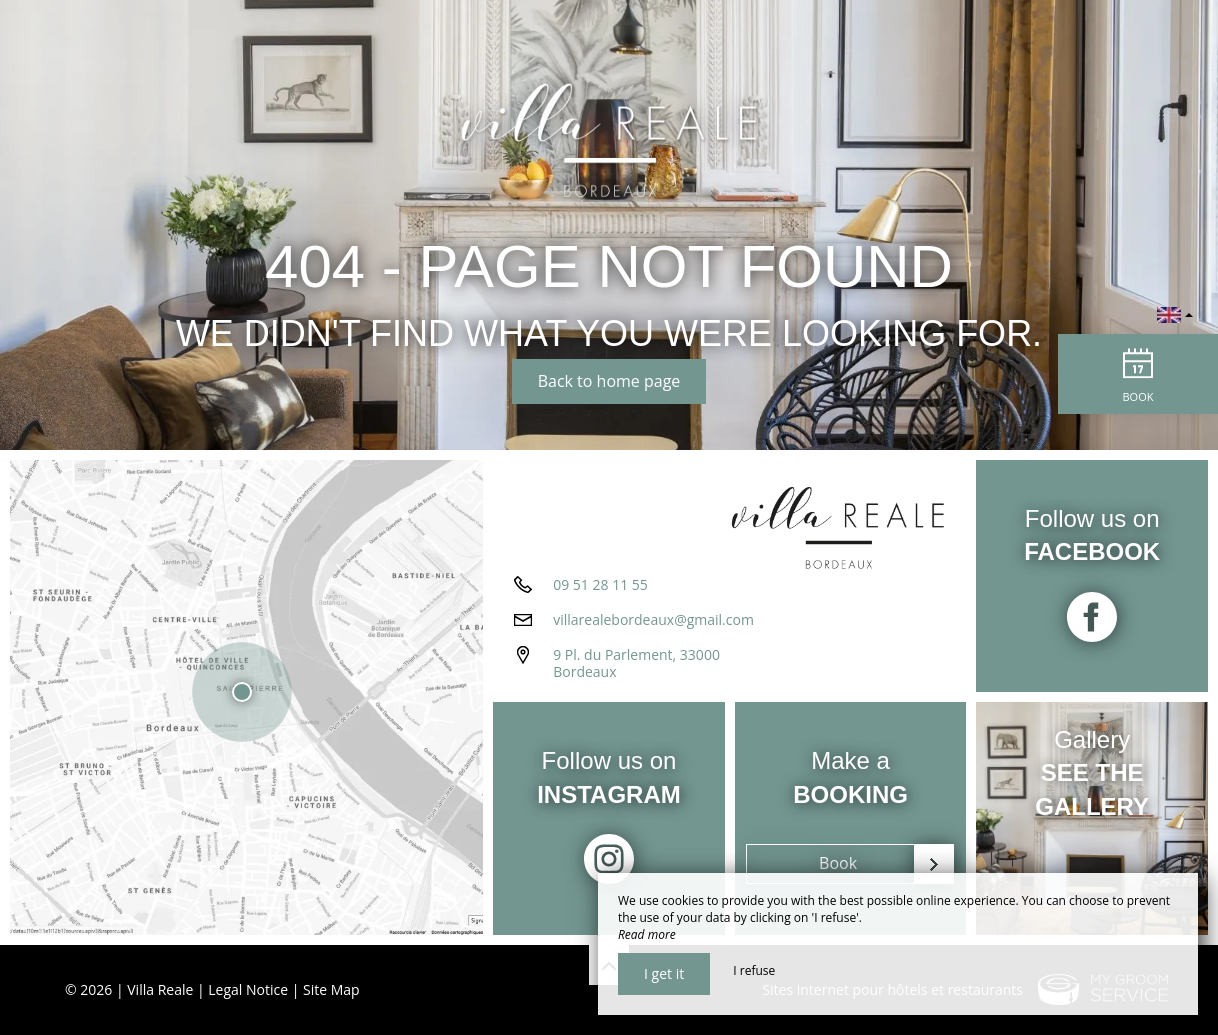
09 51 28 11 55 (600, 584)
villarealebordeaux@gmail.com (653, 619)
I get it (664, 973)
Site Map (331, 989)
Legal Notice (248, 989)
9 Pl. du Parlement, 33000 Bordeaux (636, 663)
